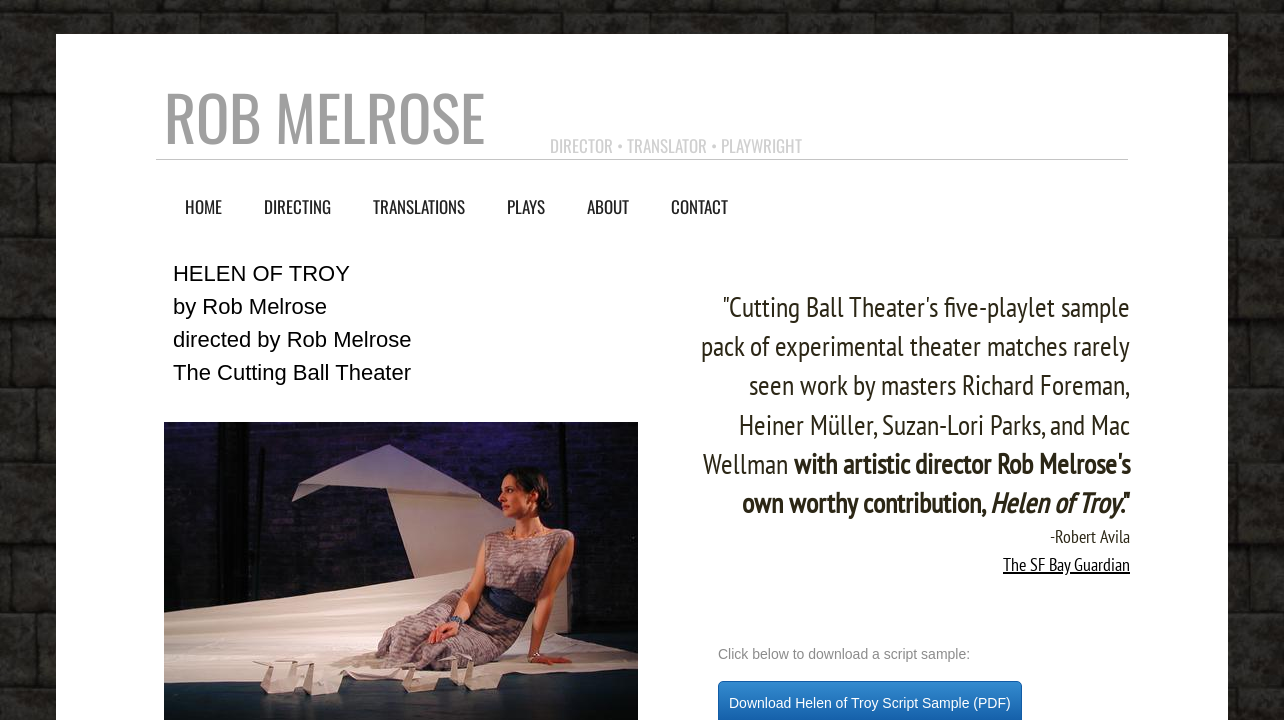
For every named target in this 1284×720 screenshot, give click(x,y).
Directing (297, 206)
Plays (526, 206)
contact (699, 206)
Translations (419, 206)
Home (203, 206)
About (608, 206)
